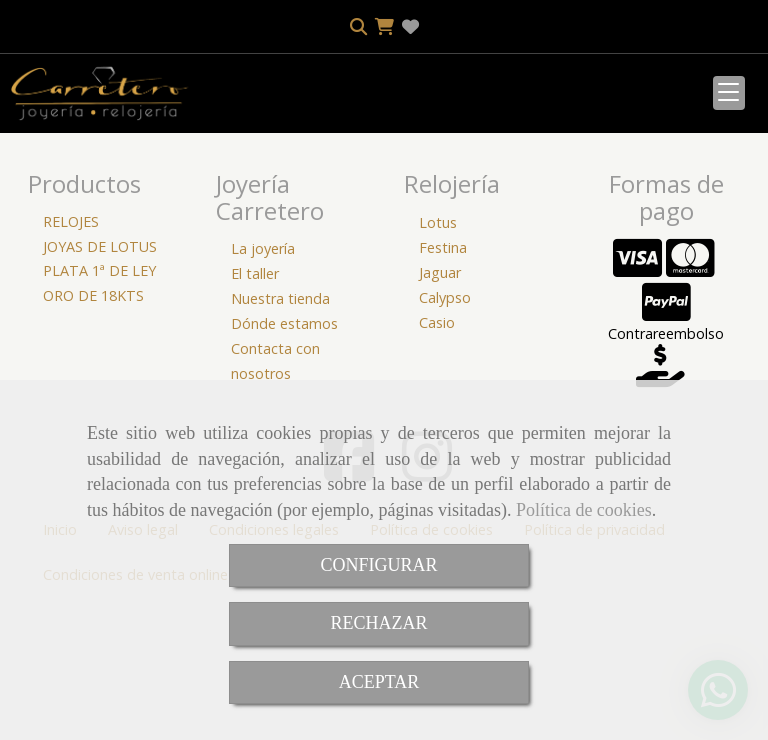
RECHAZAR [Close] (378, 623)
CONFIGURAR (378, 565)
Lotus (438, 355)
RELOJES (71, 354)
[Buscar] (106, 238)
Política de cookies (584, 510)
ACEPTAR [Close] (379, 682)
